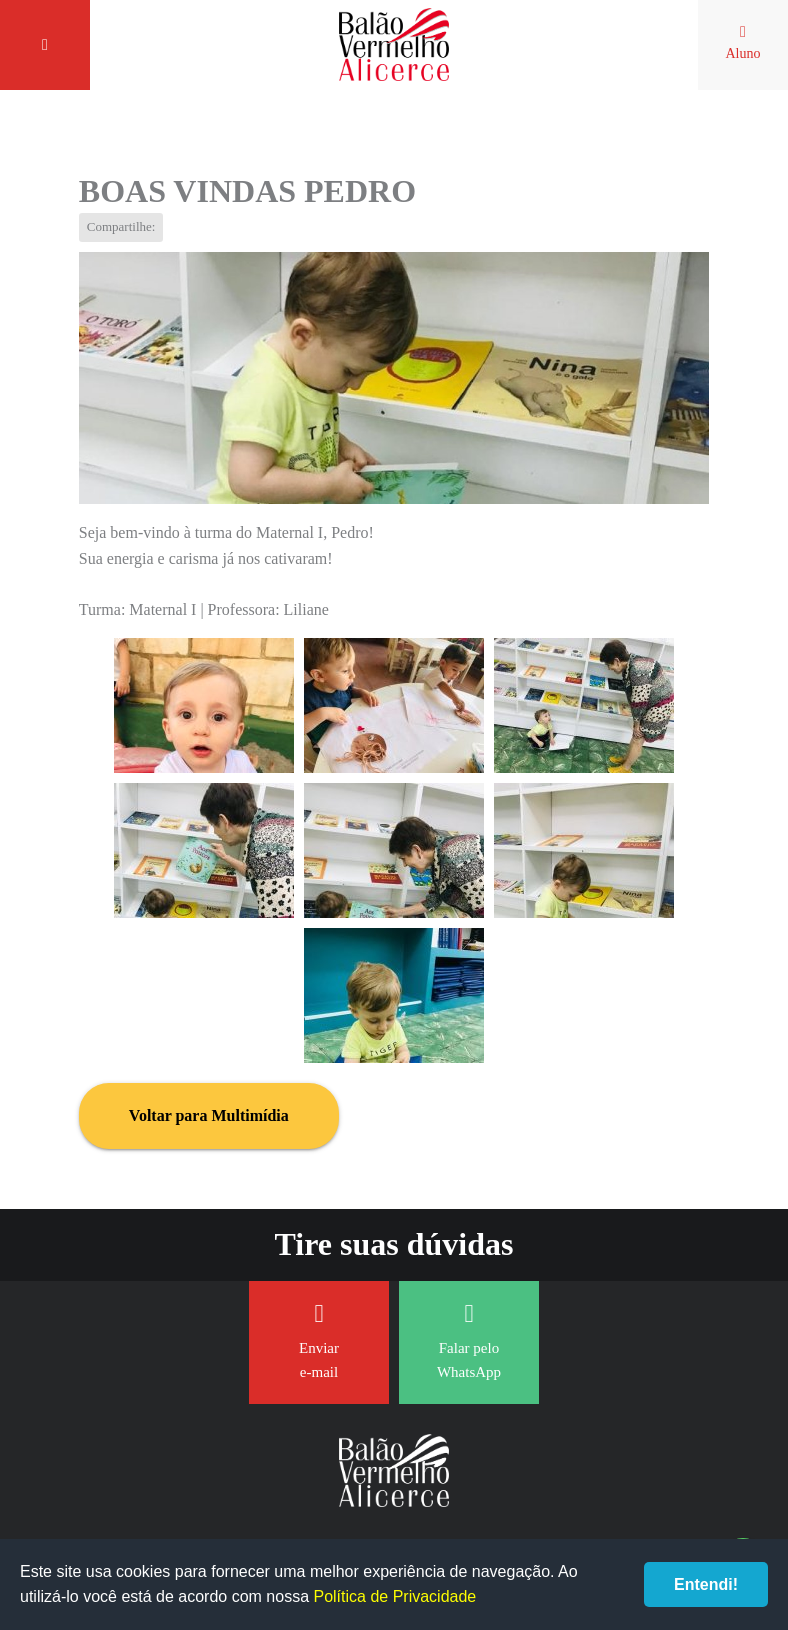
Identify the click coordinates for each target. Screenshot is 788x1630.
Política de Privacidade (394, 1596)
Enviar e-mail (319, 1340)
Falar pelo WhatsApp (469, 1340)
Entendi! (706, 1584)
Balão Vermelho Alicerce (394, 45)
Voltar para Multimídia (209, 1115)
